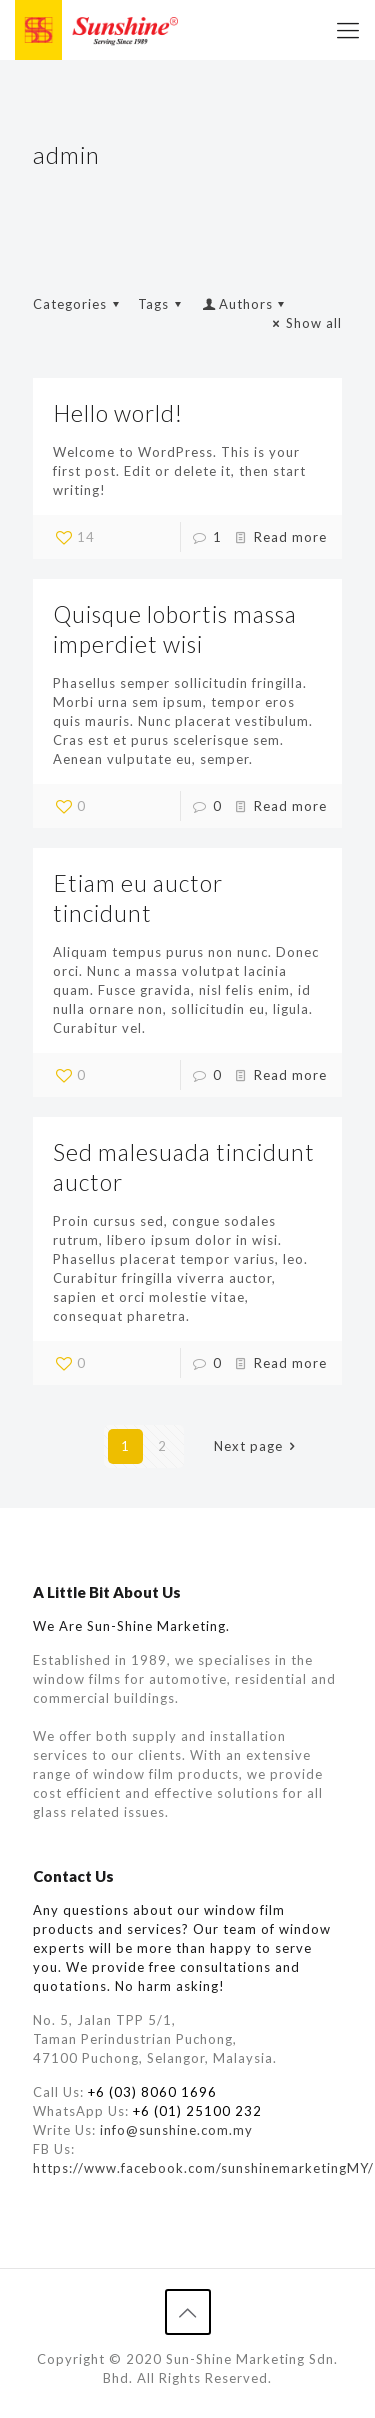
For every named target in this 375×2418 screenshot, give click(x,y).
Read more (290, 537)
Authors (245, 304)
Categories (79, 304)
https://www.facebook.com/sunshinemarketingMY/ (203, 2168)
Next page (257, 1446)
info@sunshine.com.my (176, 2130)
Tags (162, 304)
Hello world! (118, 413)
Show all (305, 323)
